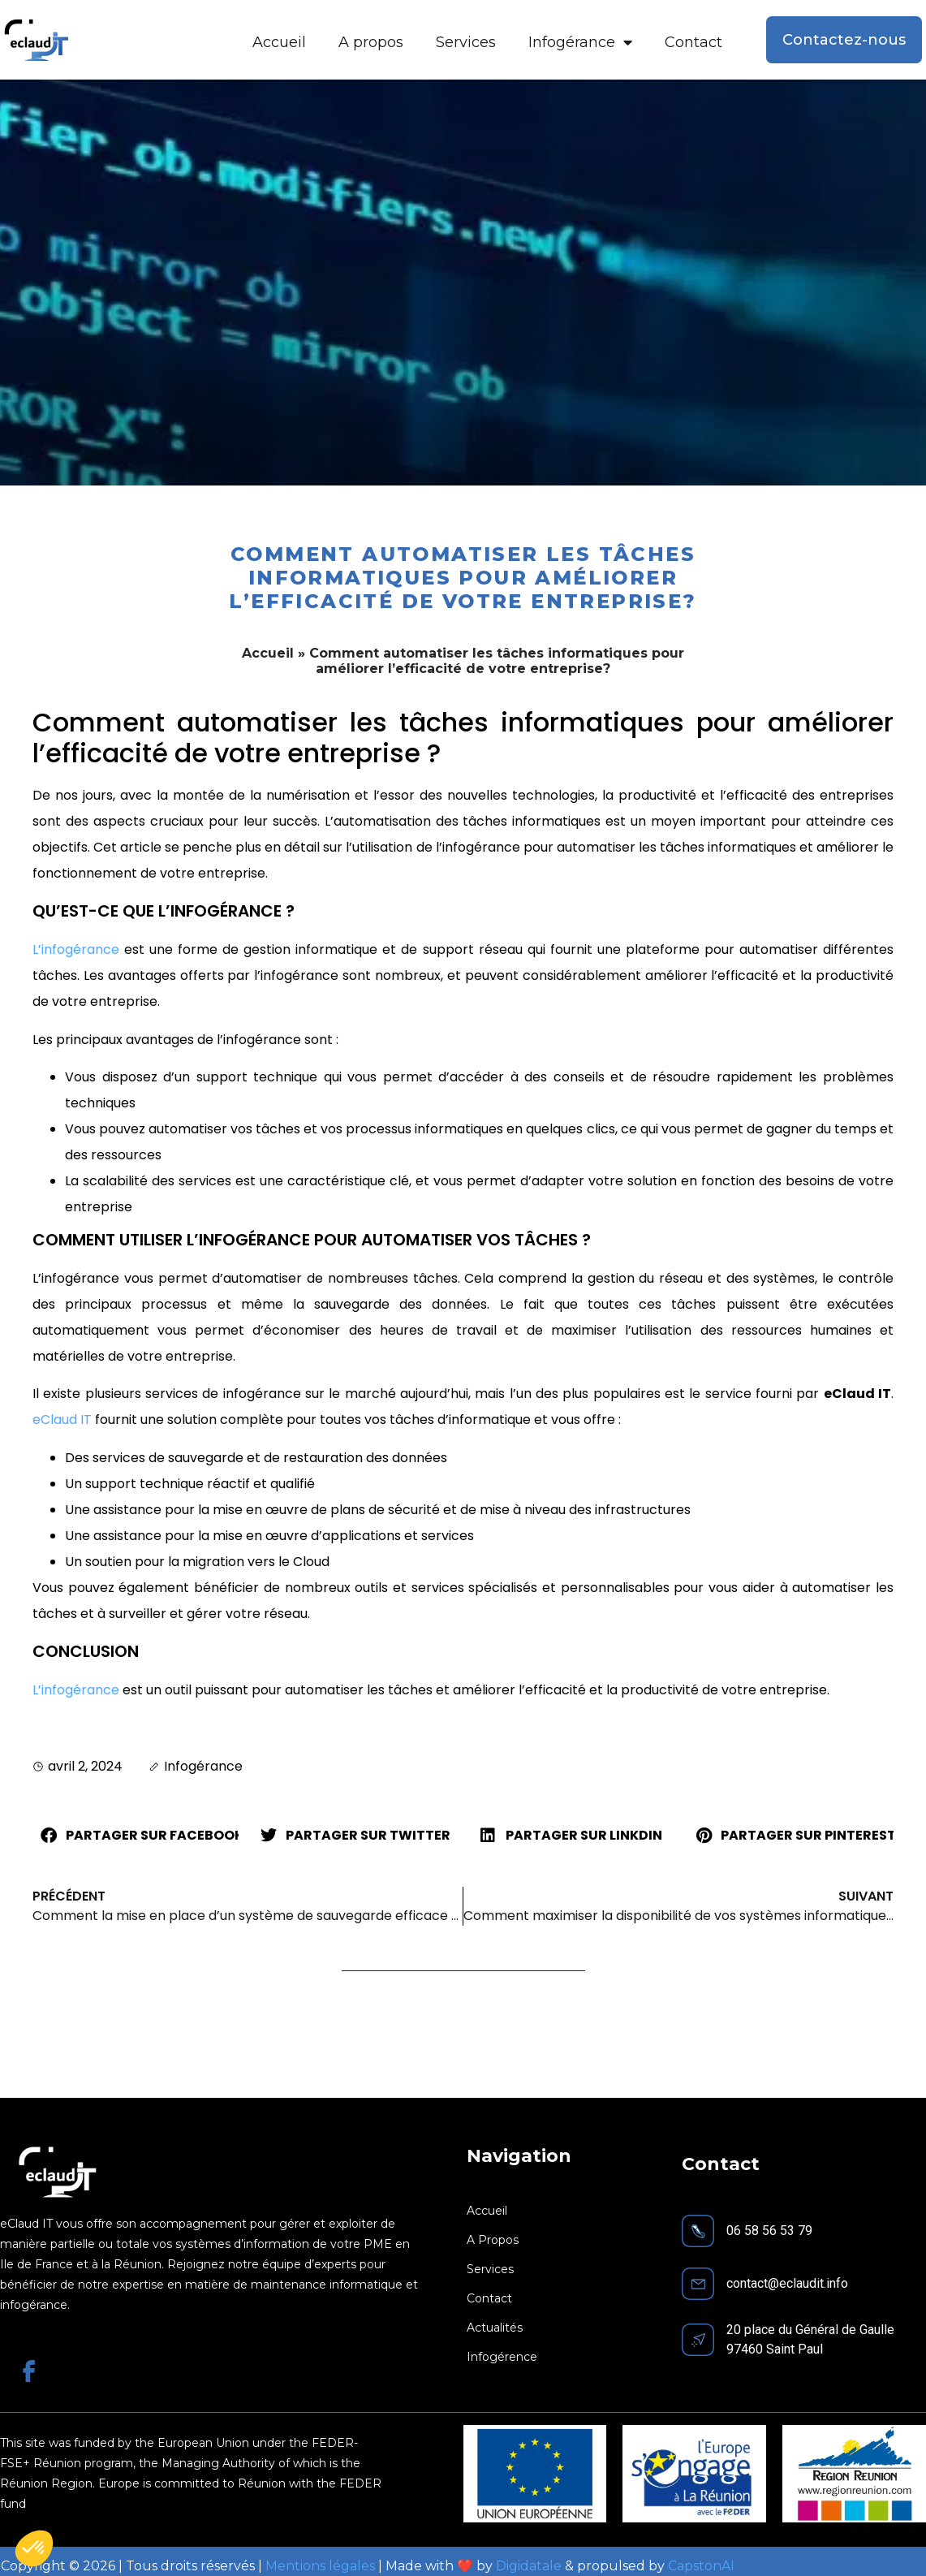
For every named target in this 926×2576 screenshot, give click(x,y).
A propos (370, 42)
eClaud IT (62, 1419)
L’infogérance (75, 949)
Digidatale (529, 2566)
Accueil (279, 42)
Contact (693, 42)
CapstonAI (701, 2566)
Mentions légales (320, 2566)
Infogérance (580, 42)
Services (466, 42)
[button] (135, 1836)
